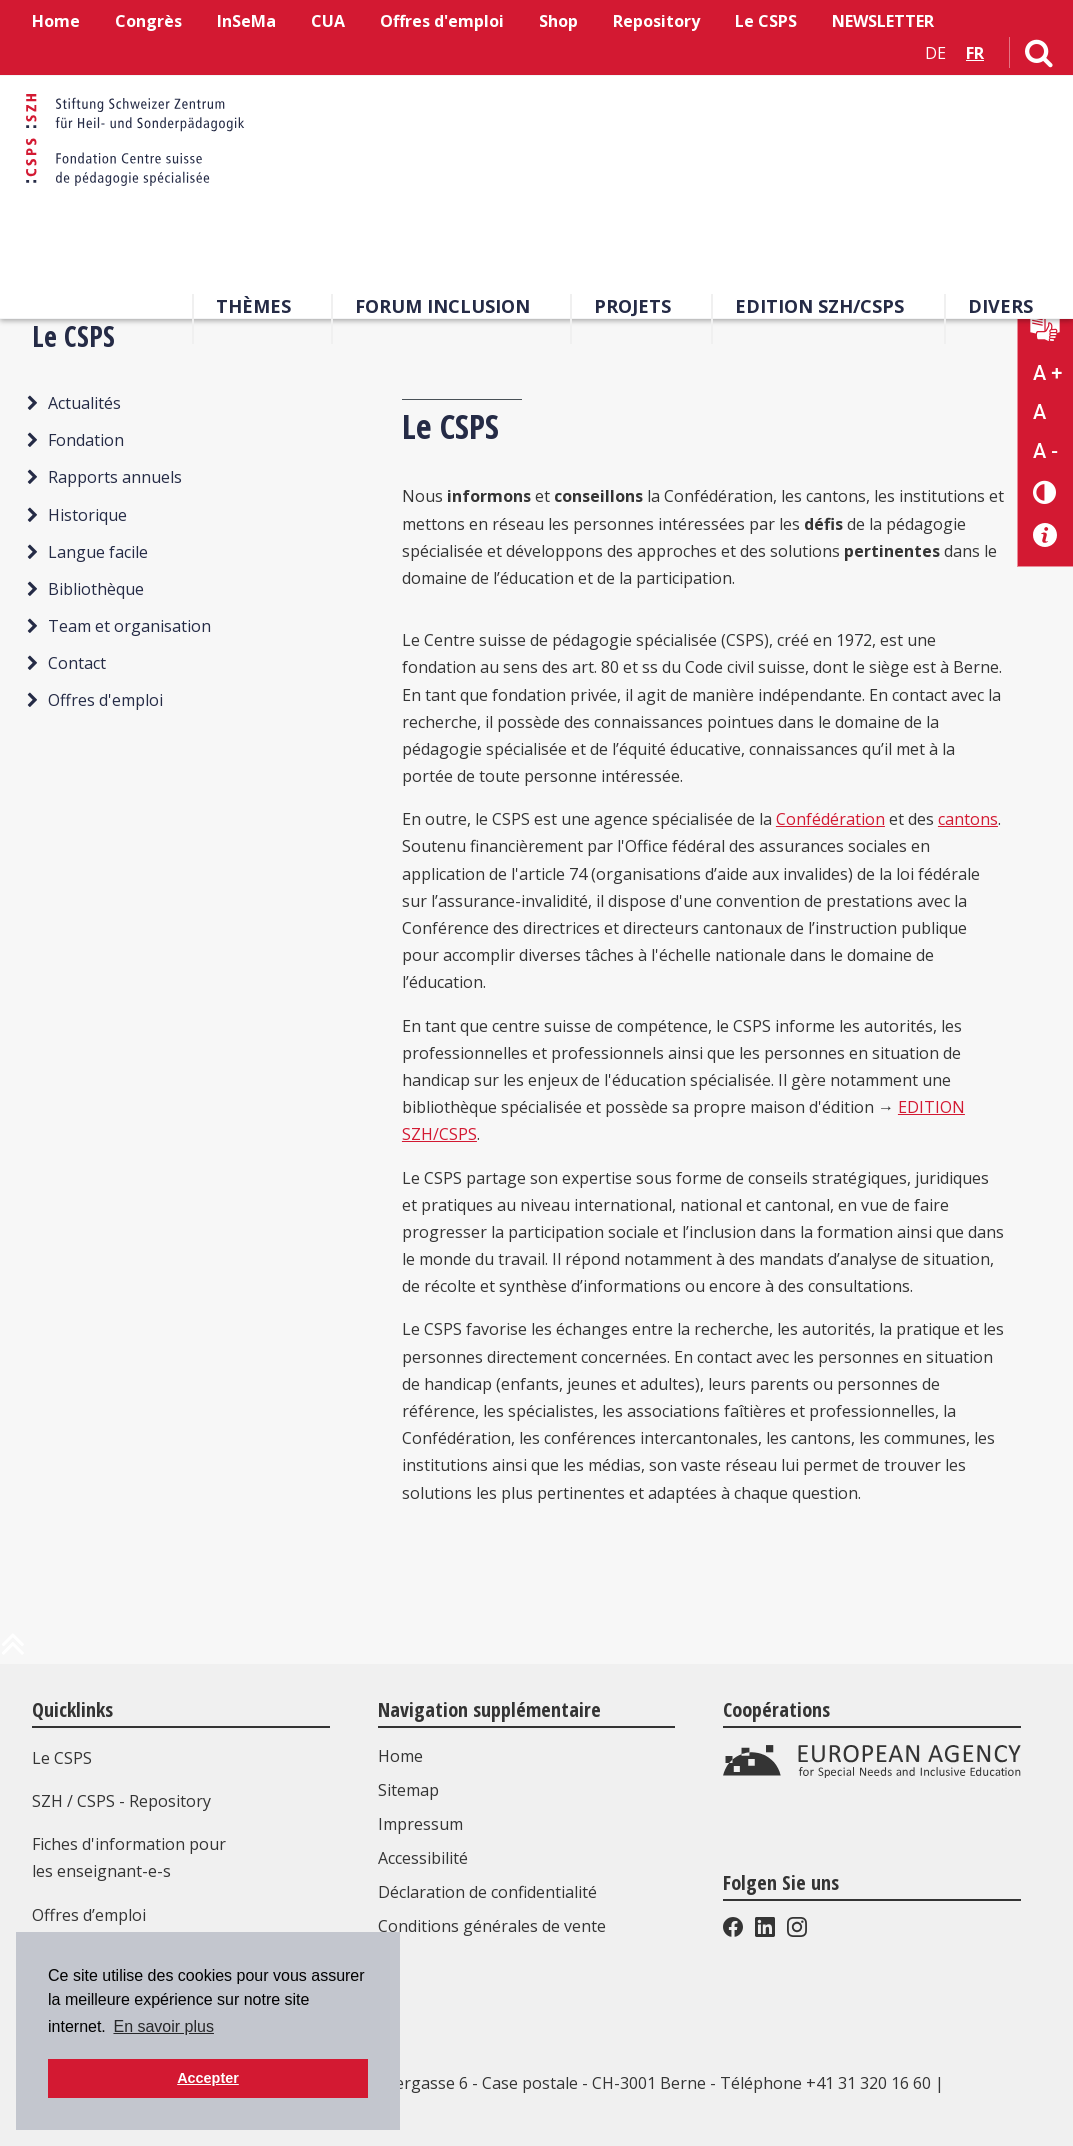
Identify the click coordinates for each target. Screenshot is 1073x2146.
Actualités (84, 403)
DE (935, 53)
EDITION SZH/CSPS (819, 309)
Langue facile (98, 552)
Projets (632, 309)
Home (56, 21)
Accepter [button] (208, 2078)
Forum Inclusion (442, 309)
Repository (656, 21)
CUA (328, 21)
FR (975, 53)
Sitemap (410, 1790)
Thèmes (253, 309)
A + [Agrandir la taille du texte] (1047, 373)
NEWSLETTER (883, 21)
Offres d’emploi (89, 1915)
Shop (558, 21)
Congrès (148, 21)
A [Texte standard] (1039, 412)
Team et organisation (129, 626)
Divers (1000, 309)
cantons (968, 819)
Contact (77, 663)
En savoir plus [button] (163, 2026)
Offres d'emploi (442, 21)
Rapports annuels (115, 477)
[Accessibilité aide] (1045, 535)
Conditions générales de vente (494, 1926)
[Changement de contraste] (1045, 491)
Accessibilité (425, 1858)
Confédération (830, 819)
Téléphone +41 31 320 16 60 (825, 2083)
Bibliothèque (96, 589)
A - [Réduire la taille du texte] (1045, 451)
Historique (87, 515)
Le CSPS (766, 21)
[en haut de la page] (13, 1652)
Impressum (422, 1824)
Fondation (86, 440)
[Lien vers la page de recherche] (1039, 57)
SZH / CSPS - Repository (121, 1801)
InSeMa (246, 21)
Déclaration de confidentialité (489, 1892)
